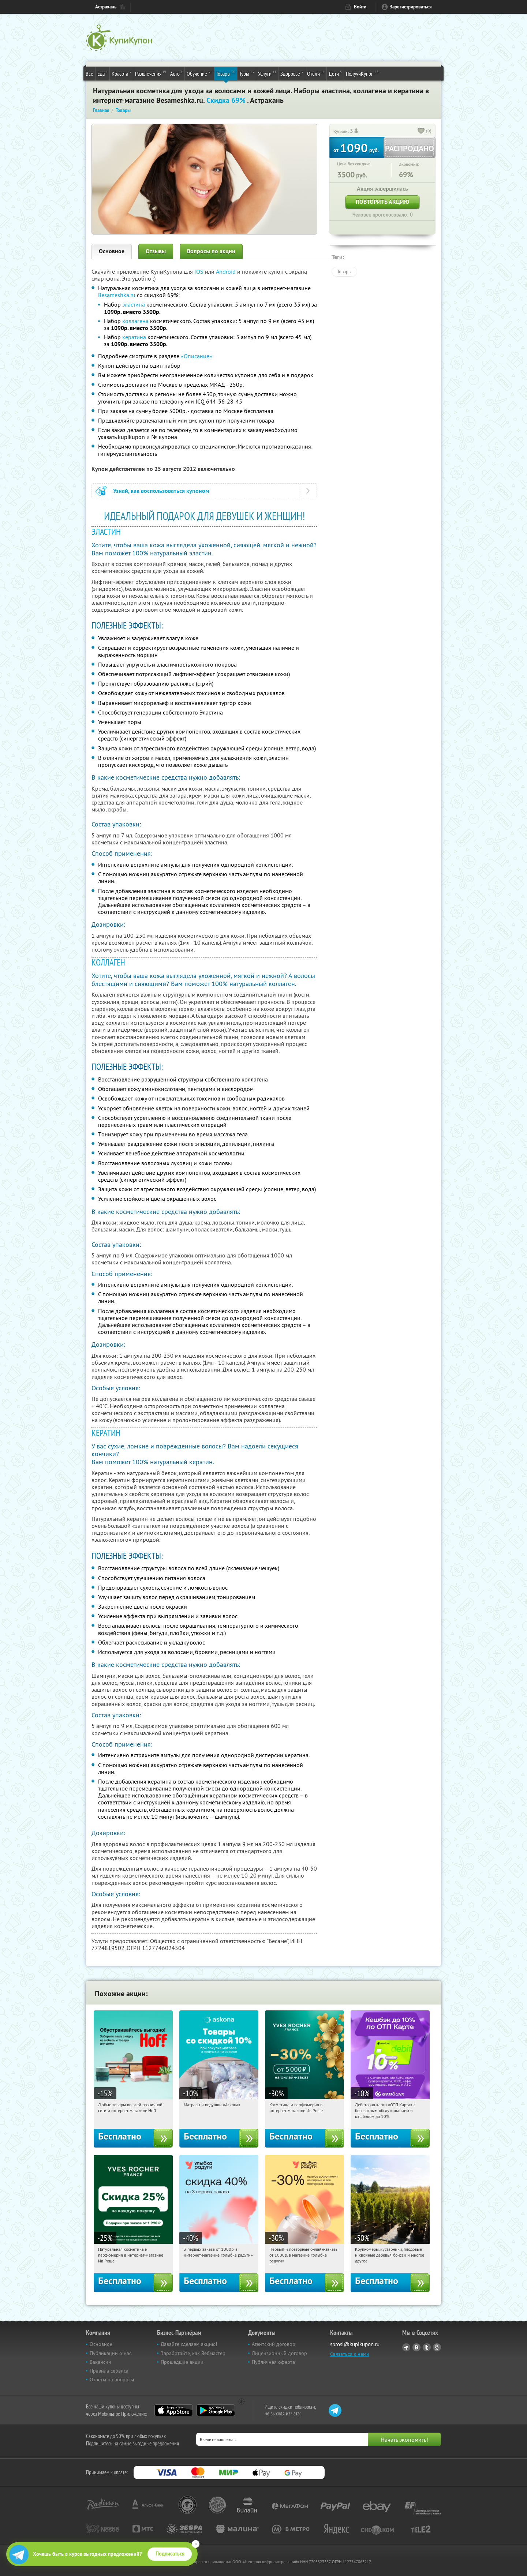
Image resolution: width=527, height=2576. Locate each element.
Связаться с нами (349, 2354)
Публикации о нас (110, 2353)
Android (226, 271)
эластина (133, 304)
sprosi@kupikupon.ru (355, 2344)
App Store (173, 2410)
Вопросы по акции (211, 251)
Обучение (199, 73)
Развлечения (150, 73)
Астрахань (105, 7)
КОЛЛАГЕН (108, 962)
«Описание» (196, 356)
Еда (102, 73)
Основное (111, 251)
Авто (176, 73)
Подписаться (170, 2553)
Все (89, 73)
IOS (199, 271)
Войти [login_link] (360, 7)
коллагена (135, 321)
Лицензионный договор (279, 2353)
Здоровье (291, 73)
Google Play (216, 2410)
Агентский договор (273, 2344)
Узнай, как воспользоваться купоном (161, 491)
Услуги (267, 73)
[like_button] (421, 131)
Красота (121, 73)
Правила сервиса (109, 2370)
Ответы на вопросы (112, 2379)
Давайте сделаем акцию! (189, 2344)
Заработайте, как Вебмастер (193, 2353)
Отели (316, 73)
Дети (335, 73)
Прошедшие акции (182, 2362)
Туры (246, 73)
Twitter (427, 2347)
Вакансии (100, 2362)
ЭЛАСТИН (106, 531)
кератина (134, 337)
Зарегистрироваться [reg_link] (411, 7)
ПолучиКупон (362, 73)
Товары (225, 73)
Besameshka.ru (116, 295)
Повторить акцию (382, 202)
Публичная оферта (273, 2362)
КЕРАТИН (105, 1433)
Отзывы (156, 251)
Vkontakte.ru (416, 2347)
